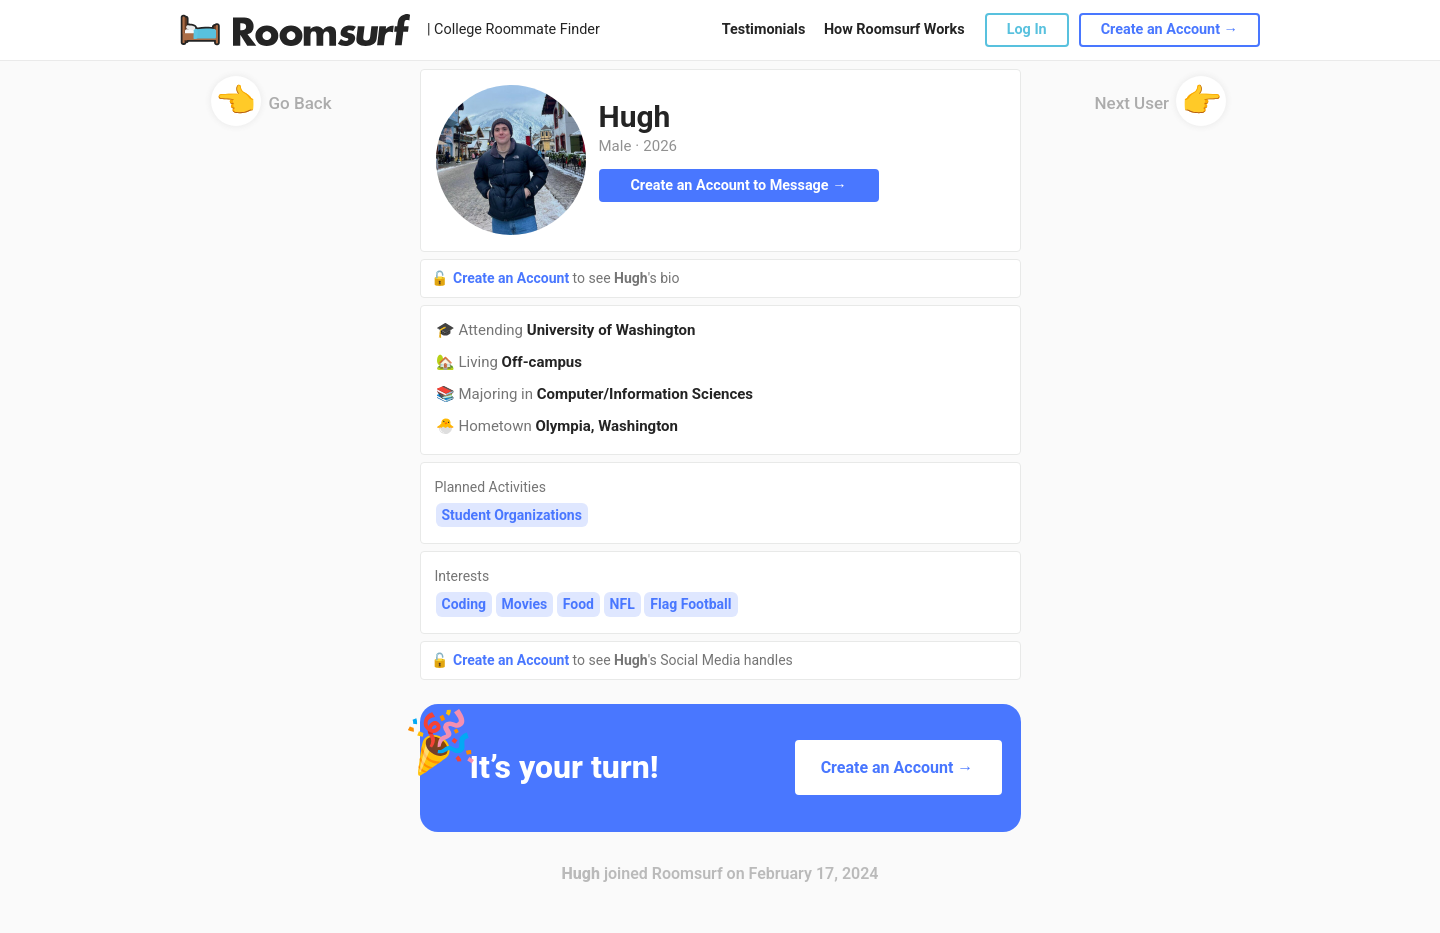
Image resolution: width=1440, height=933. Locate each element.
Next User (1161, 109)
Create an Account (513, 278)
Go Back (271, 109)
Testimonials (763, 29)
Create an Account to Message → (738, 185)
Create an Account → (1169, 29)
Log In (1027, 29)
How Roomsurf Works (894, 29)
